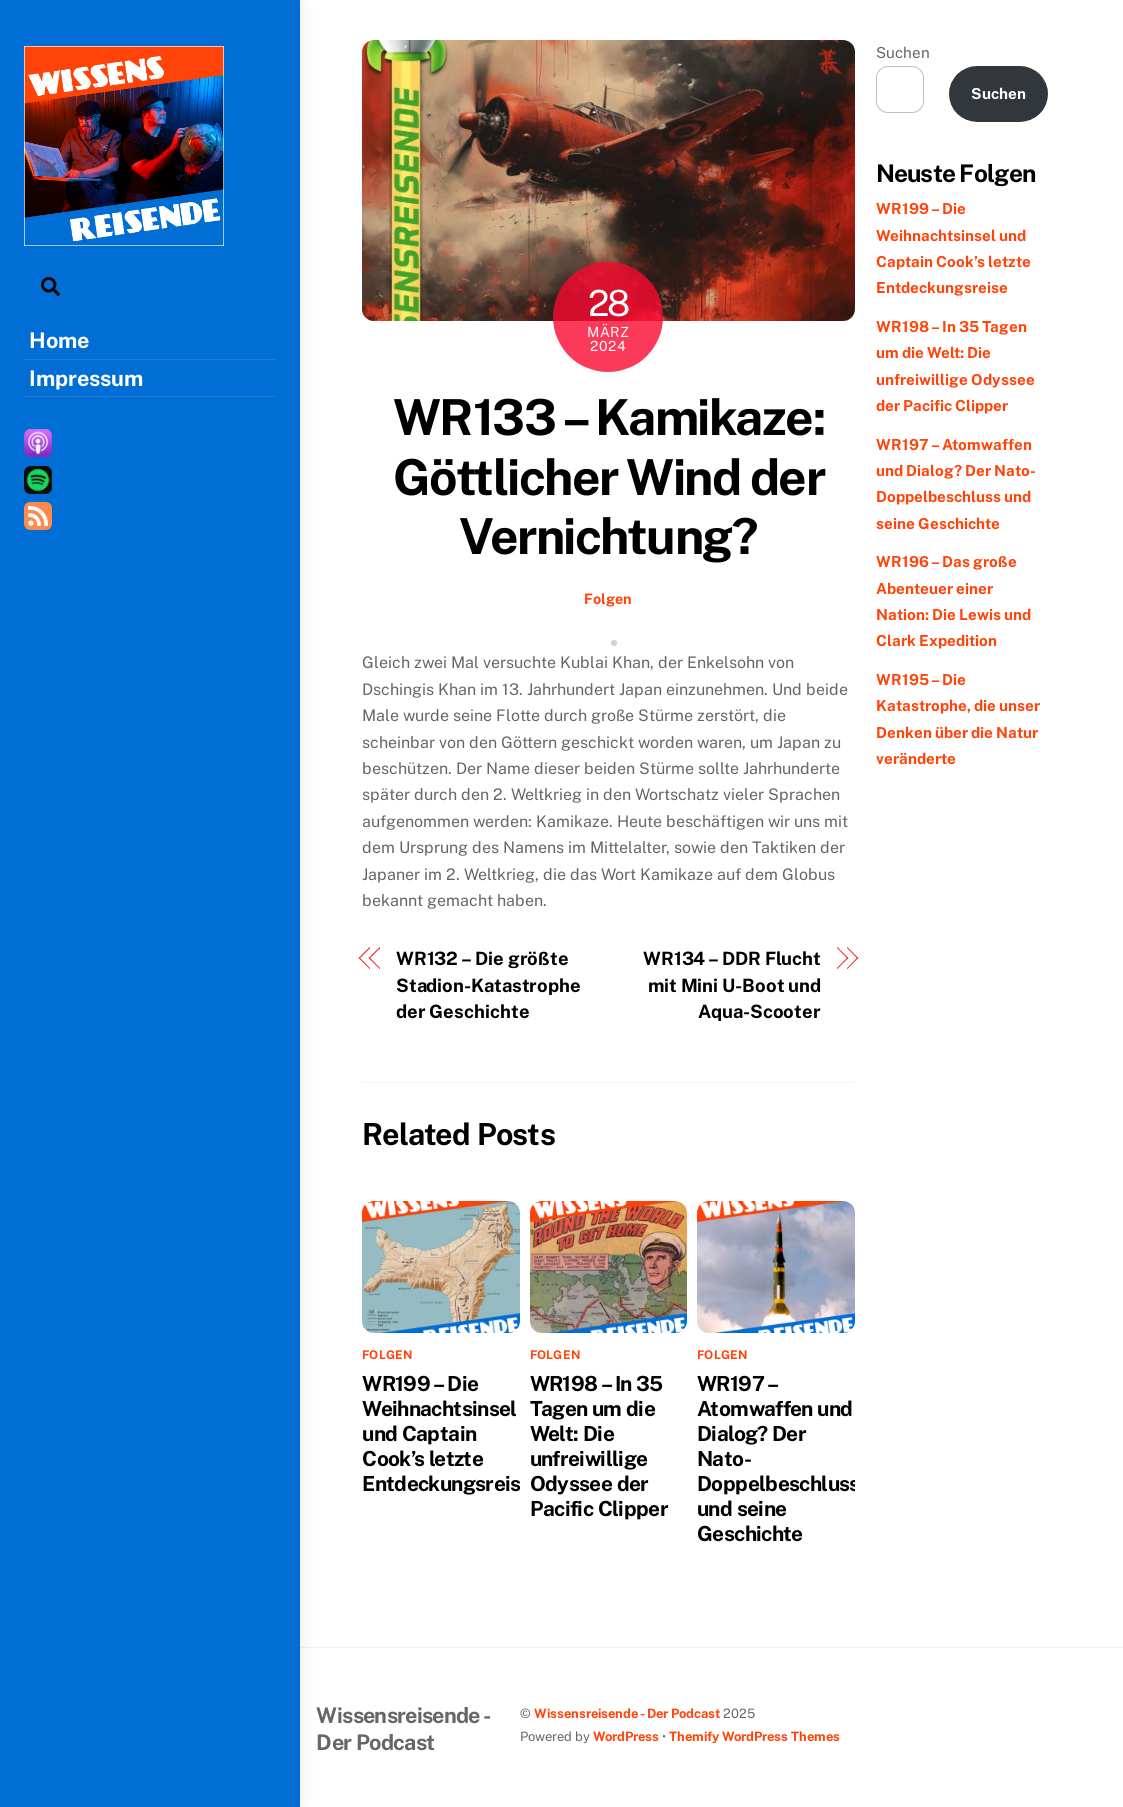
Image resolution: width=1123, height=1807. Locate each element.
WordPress (626, 1736)
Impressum (86, 378)
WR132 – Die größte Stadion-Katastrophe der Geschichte (488, 985)
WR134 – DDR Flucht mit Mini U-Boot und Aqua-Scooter (732, 985)
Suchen (903, 52)
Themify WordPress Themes (754, 1736)
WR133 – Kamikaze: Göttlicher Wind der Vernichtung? (609, 476)
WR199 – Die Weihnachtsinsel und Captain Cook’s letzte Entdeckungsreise (447, 1433)
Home (59, 340)
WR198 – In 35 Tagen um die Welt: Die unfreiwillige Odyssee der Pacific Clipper (599, 1446)
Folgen (608, 598)
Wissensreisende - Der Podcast (627, 1713)
